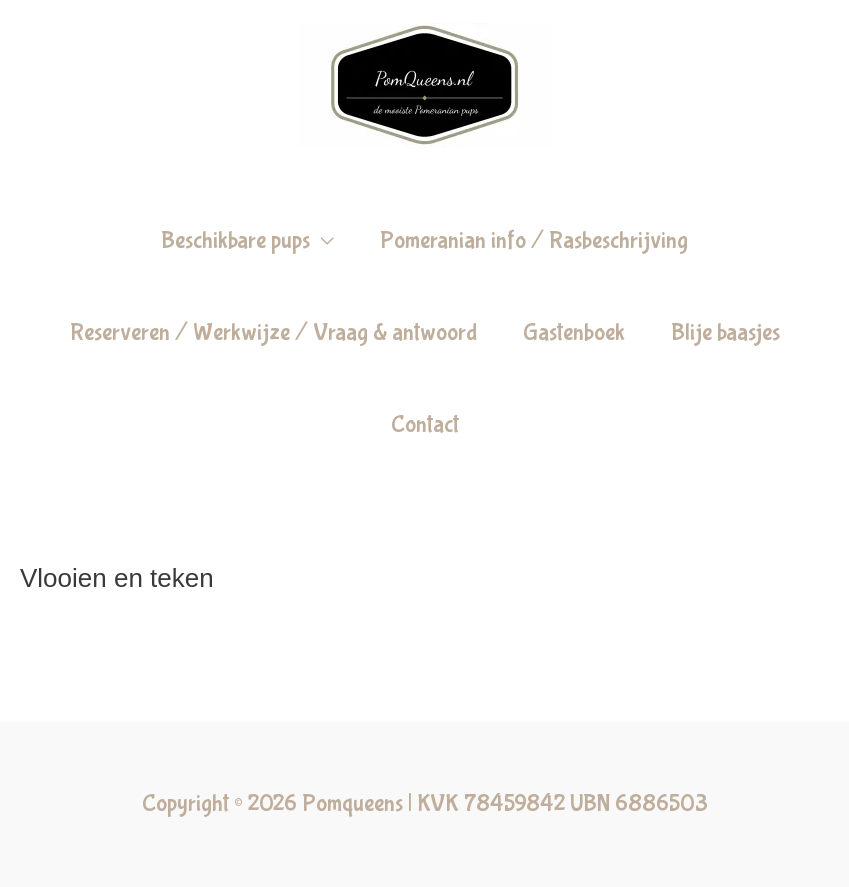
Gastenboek (574, 332)
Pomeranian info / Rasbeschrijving (534, 240)
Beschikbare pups (235, 240)
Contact (425, 424)
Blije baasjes (725, 332)
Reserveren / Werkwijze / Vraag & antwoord (273, 332)
